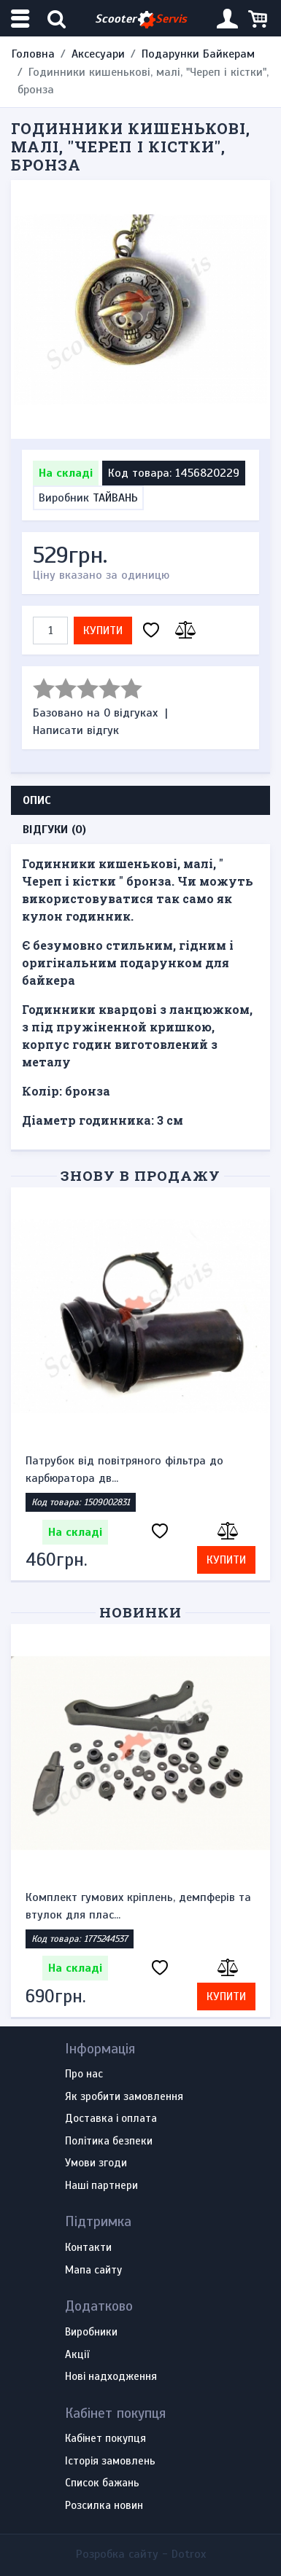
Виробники (91, 2332)
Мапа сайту (93, 2270)
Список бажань (102, 2483)
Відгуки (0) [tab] (54, 829)
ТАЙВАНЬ (115, 498)
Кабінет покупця (105, 2439)
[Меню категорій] (22, 18)
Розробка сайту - (141, 2554)
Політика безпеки (109, 2141)
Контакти (88, 2248)
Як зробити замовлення (124, 2097)
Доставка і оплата (111, 2119)
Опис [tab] (37, 800)
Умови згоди (96, 2163)
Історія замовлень (110, 2461)
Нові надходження (111, 2377)
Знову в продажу (140, 1175)
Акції (77, 2355)
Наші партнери (101, 2186)
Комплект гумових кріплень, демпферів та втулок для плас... (138, 1906)
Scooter (141, 19)
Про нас (84, 2074)
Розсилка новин (104, 2506)
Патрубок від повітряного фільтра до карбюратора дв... (124, 1469)
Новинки (140, 1612)
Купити (103, 630)
